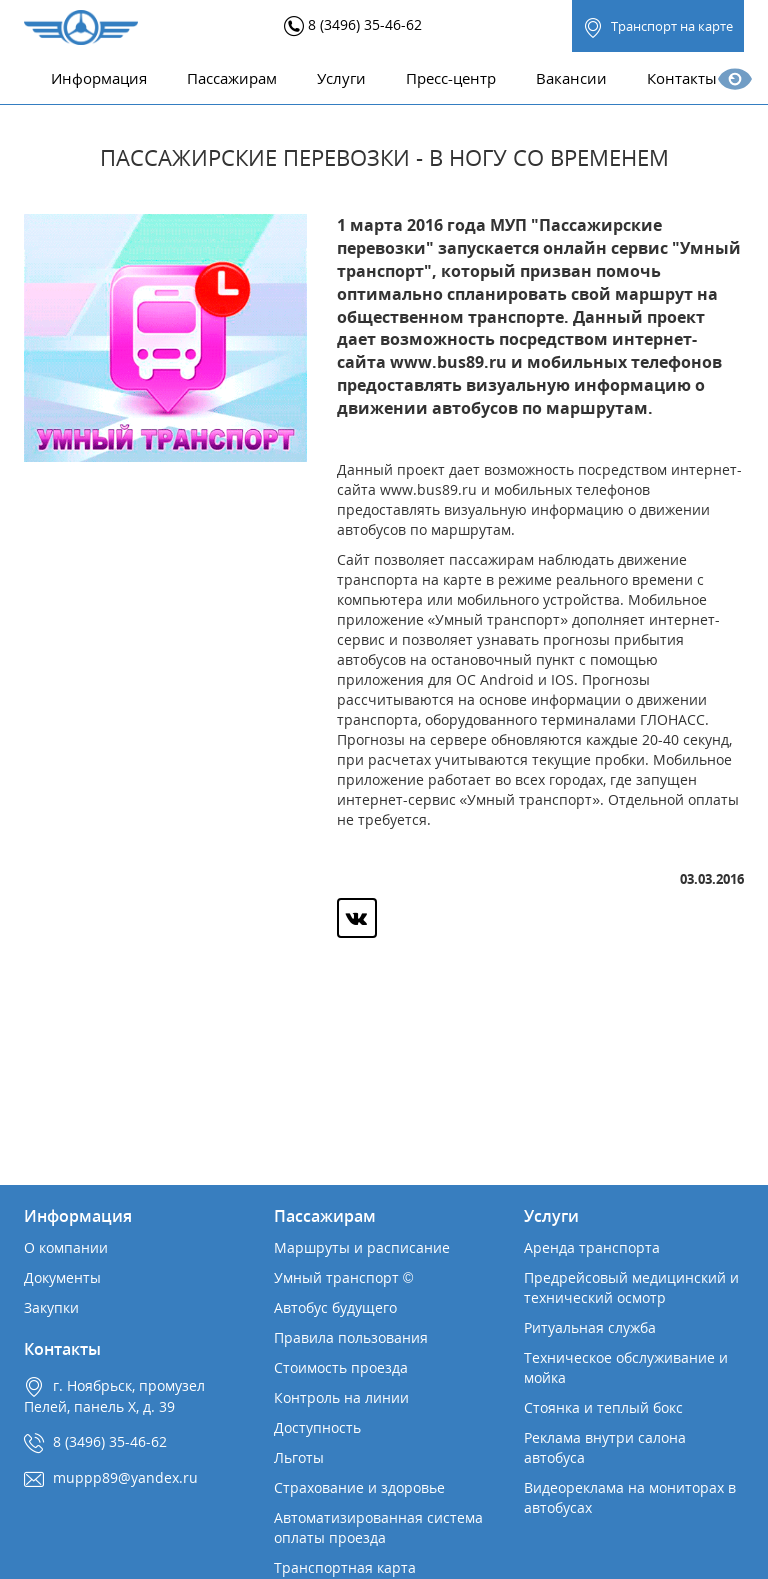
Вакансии (571, 78)
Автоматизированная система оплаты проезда (378, 1527)
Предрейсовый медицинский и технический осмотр (631, 1287)
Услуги (341, 78)
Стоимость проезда (341, 1367)
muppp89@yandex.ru (125, 1477)
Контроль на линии (341, 1397)
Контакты (682, 78)
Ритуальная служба (590, 1327)
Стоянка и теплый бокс (603, 1407)
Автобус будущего (335, 1307)
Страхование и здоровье (359, 1487)
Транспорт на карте (658, 27)
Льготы (299, 1457)
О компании (66, 1247)
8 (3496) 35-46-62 (353, 24)
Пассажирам (232, 78)
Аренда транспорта (592, 1247)
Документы (62, 1277)
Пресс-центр (451, 78)
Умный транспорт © (343, 1277)
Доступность (317, 1427)
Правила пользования (351, 1337)
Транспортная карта (345, 1567)
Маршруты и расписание (362, 1247)
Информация (99, 78)
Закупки (51, 1307)
